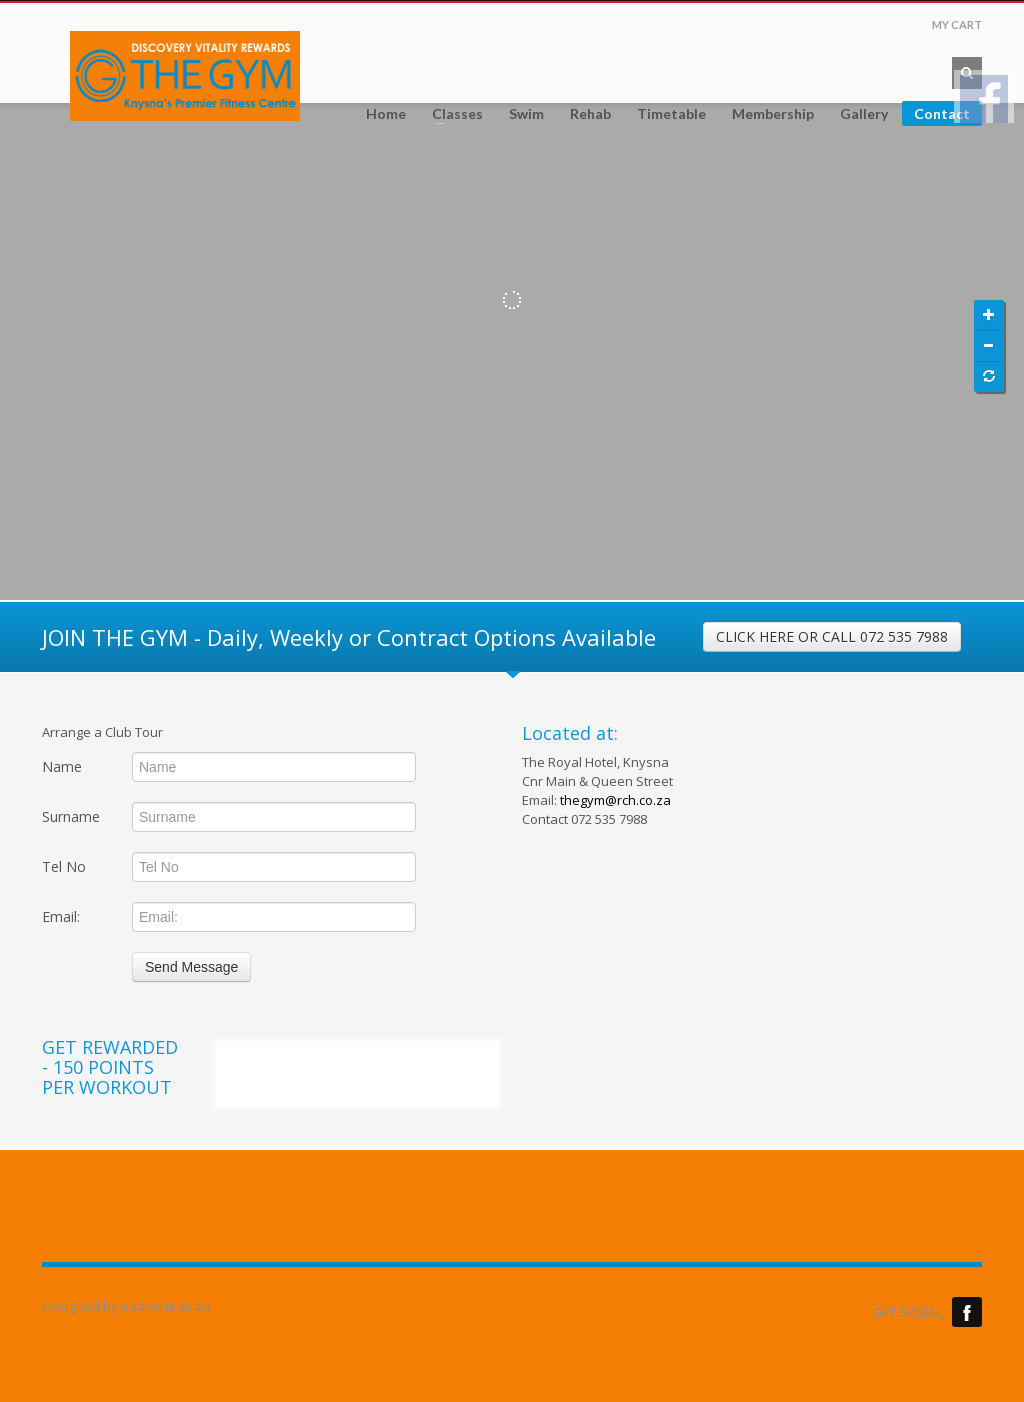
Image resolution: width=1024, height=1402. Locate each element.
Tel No (64, 866)
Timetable (671, 114)
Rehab (590, 114)
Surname (71, 816)
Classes (451, 114)
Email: (61, 916)
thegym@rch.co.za (615, 800)
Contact (942, 113)
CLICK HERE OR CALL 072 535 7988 (832, 636)
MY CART (957, 24)
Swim (526, 114)
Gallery (864, 114)
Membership (773, 114)
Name (62, 766)
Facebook (967, 1312)
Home (386, 114)
